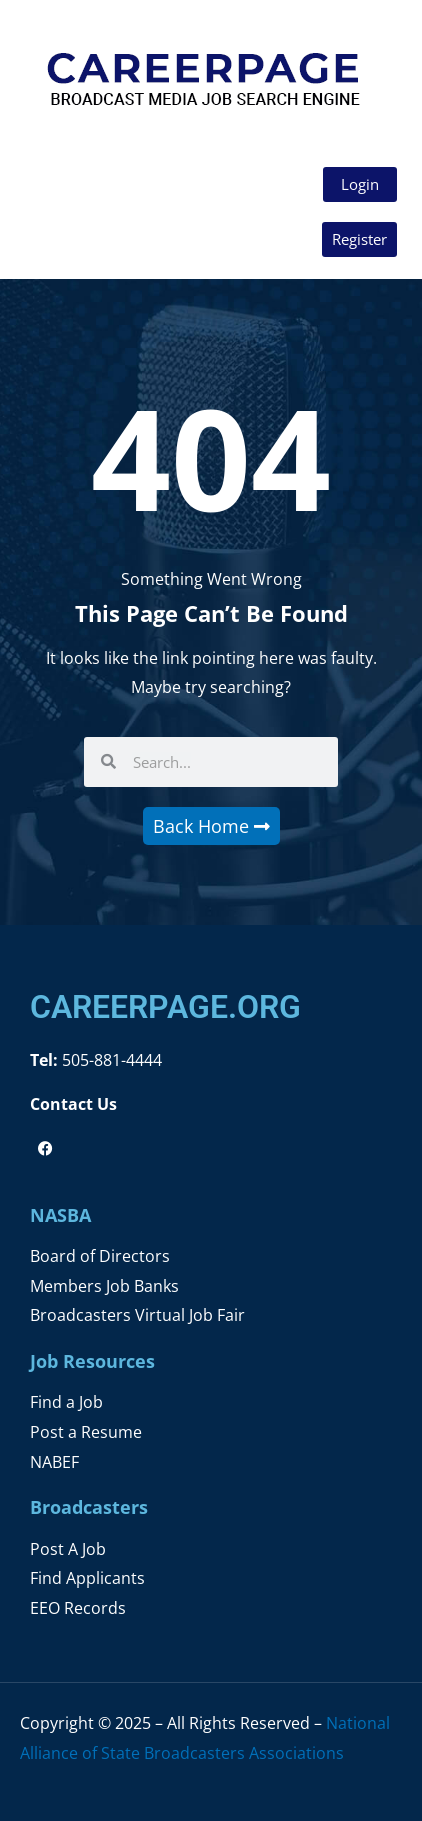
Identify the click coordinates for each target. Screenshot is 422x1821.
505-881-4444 (110, 1059)
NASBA (60, 1215)
